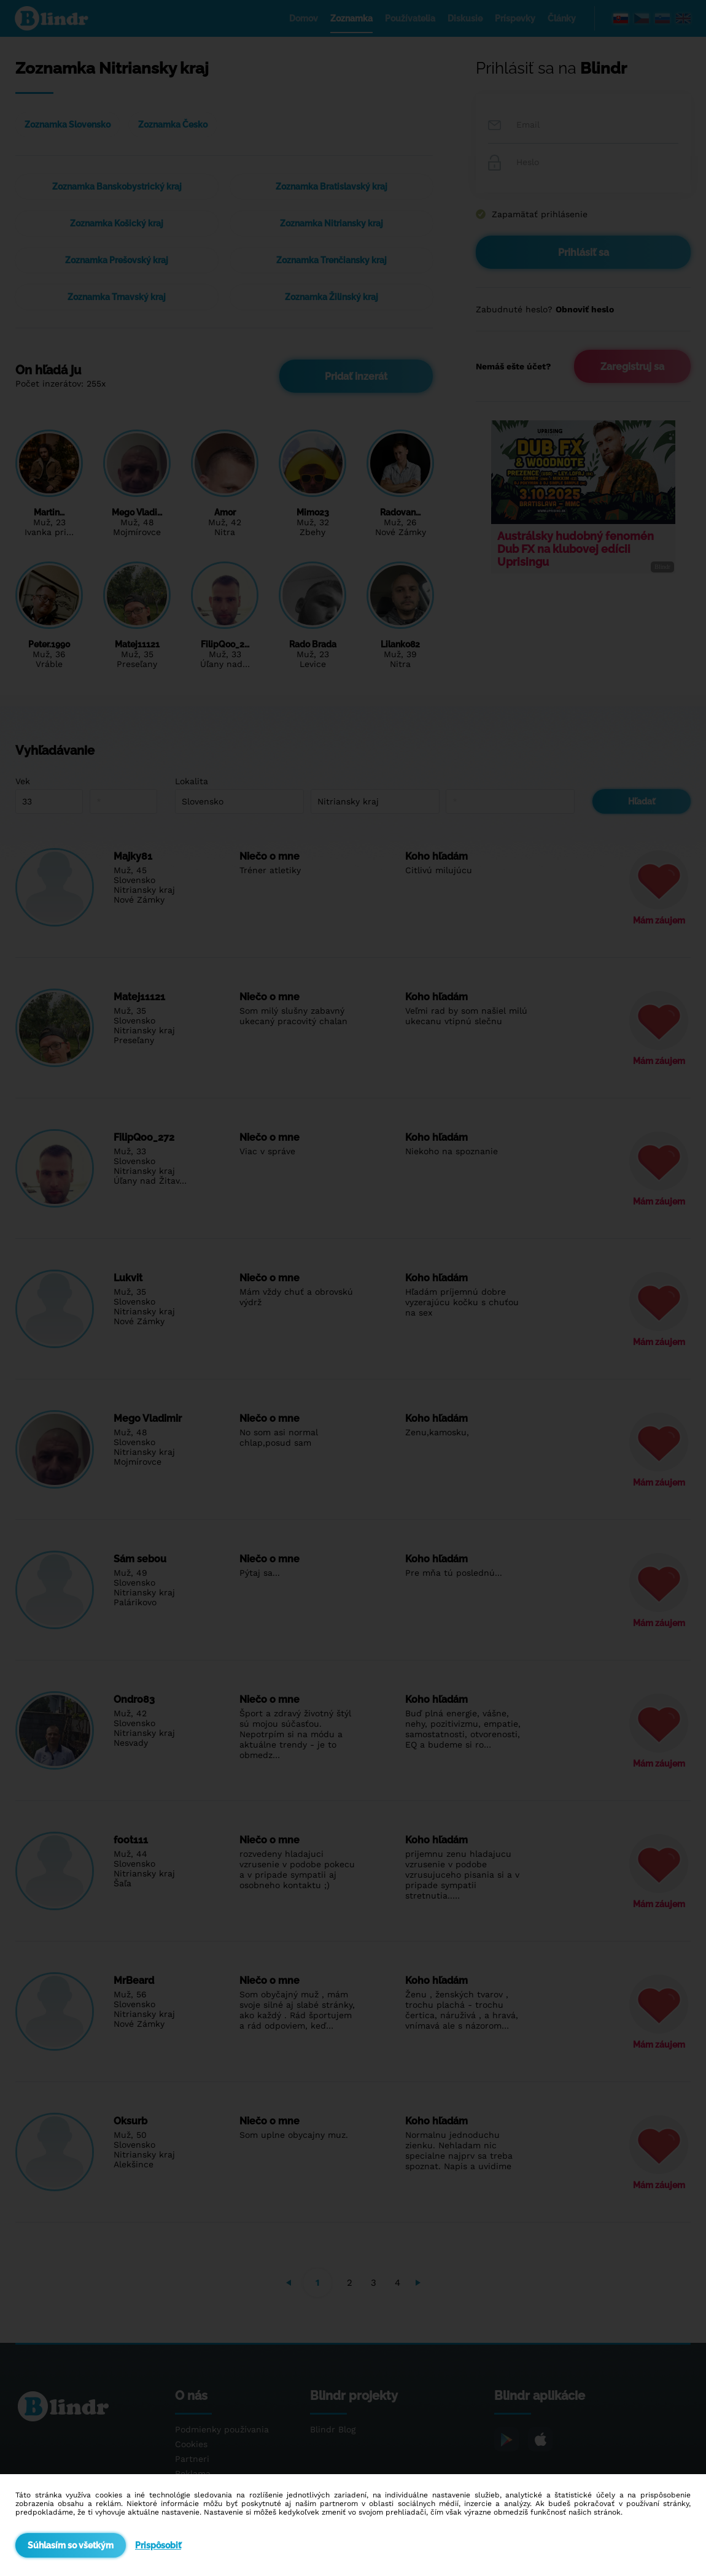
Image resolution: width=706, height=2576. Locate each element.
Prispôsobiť (158, 2545)
